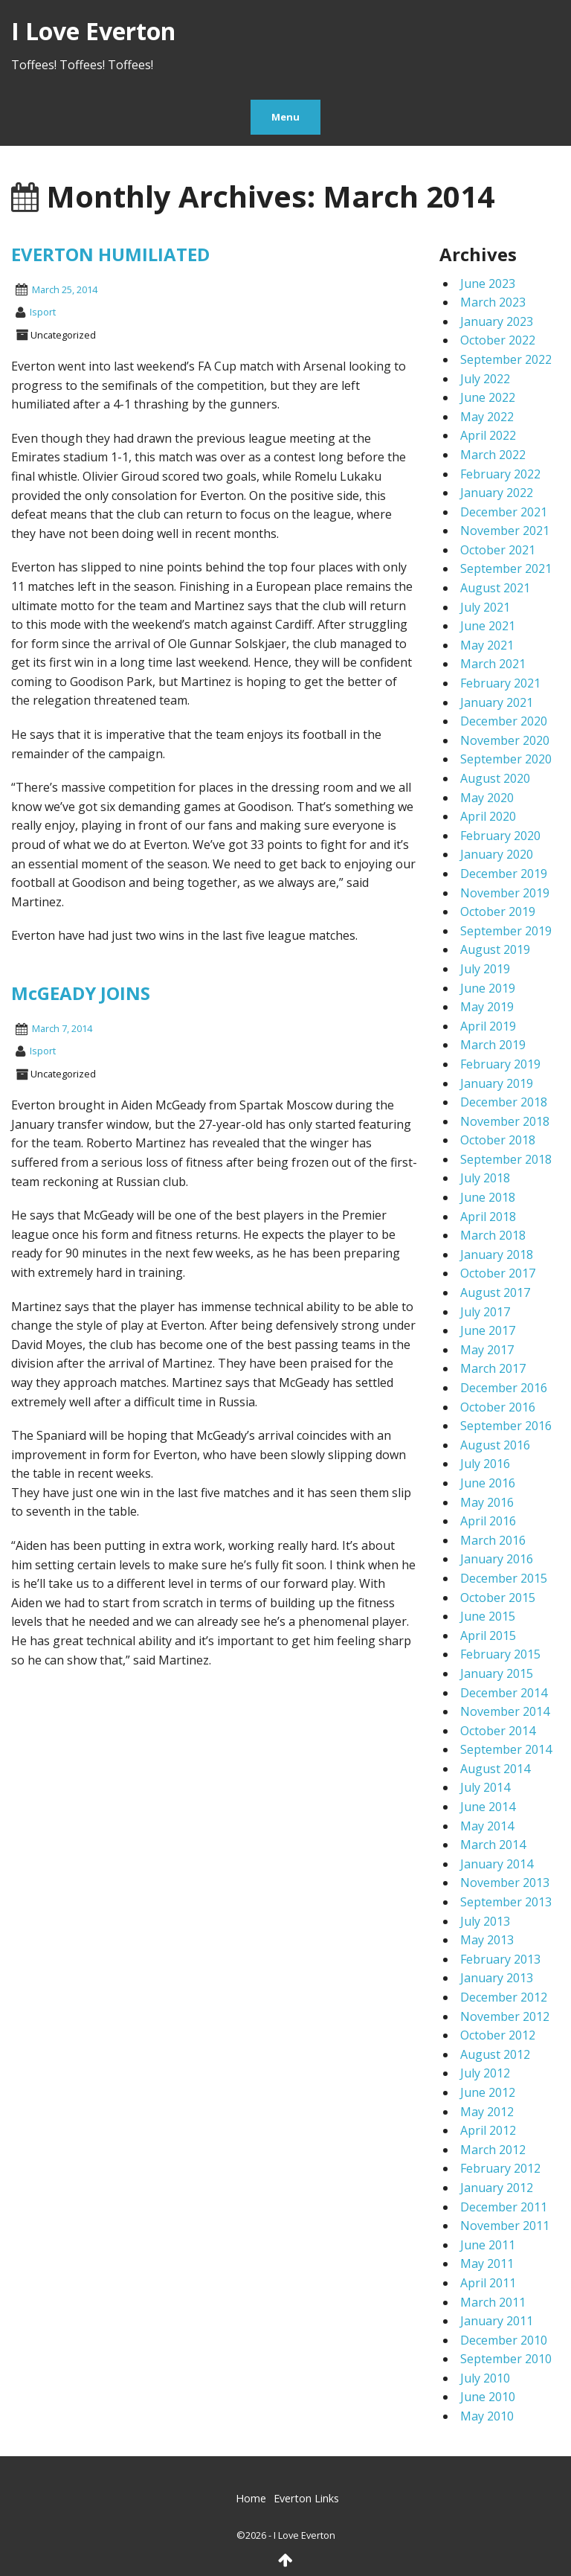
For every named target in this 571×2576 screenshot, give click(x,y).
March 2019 (493, 1045)
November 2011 (504, 2225)
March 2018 (493, 1235)
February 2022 (500, 474)
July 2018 (485, 1178)
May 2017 (487, 1350)
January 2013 (496, 1978)
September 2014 (506, 1749)
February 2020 (500, 835)
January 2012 (496, 2187)
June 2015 (487, 1616)
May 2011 (487, 2263)
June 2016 (487, 1483)
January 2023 (496, 321)
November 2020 (504, 740)
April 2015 (488, 1635)
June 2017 (487, 1330)
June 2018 (487, 1197)
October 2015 (497, 1597)
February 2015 (500, 1654)
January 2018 (496, 1254)
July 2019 (485, 969)
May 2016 (487, 1502)
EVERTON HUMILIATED (110, 254)
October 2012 (497, 2035)
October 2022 (497, 340)
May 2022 (487, 416)
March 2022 (493, 454)
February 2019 (500, 1064)
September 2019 (506, 931)
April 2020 (488, 816)
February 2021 (500, 683)
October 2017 (497, 1273)
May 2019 (487, 1007)
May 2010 (487, 2416)
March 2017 (493, 1368)
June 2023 (487, 283)
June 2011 (487, 2245)
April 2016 (488, 1521)
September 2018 (506, 1159)
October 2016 (497, 1407)
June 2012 (487, 2092)
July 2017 (485, 1312)
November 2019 (504, 893)
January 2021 (496, 702)
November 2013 (504, 1882)
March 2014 (493, 1844)
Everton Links (306, 2498)
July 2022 (485, 379)
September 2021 (506, 568)
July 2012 (485, 2073)
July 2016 (485, 1463)
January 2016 (496, 1559)
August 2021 (495, 588)
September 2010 (506, 2359)
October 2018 (497, 1140)
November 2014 (504, 1711)
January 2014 (496, 1864)
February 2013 (500, 1959)
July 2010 (485, 2378)
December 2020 (503, 721)
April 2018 (488, 1216)
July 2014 (485, 1787)
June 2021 (487, 626)
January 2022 (496, 492)
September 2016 (506, 1425)
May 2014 (487, 1826)
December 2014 (503, 1693)
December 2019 (503, 873)
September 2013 (506, 1902)
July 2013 (485, 1921)
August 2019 (495, 949)
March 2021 (493, 664)
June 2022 (487, 397)
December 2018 (503, 1102)
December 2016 (503, 1388)
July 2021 (485, 607)
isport (43, 311)
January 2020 (496, 854)
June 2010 (487, 2396)
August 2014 (495, 1768)
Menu (285, 117)
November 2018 (504, 1121)
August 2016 (495, 1445)
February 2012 (500, 2168)
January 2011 (496, 2321)
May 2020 (487, 797)
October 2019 (497, 911)
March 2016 (493, 1540)
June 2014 (487, 1806)
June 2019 (487, 988)
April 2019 (488, 1026)
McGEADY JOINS (80, 993)
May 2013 (487, 1940)
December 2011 (503, 2207)
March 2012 (493, 2149)
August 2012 (495, 2054)
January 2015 (496, 1673)
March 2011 (493, 2302)
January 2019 (496, 1083)
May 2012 (487, 2112)
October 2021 (497, 550)
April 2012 (488, 2130)
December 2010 (503, 2340)
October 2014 (497, 1731)
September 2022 (506, 359)
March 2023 (493, 302)
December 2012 (503, 1997)
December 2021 (503, 512)
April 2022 (488, 435)
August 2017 (495, 1292)
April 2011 (488, 2283)
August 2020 (495, 778)
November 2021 (504, 530)
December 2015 (503, 1578)
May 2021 (487, 645)
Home (251, 2498)
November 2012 (504, 2016)
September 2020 (506, 759)
